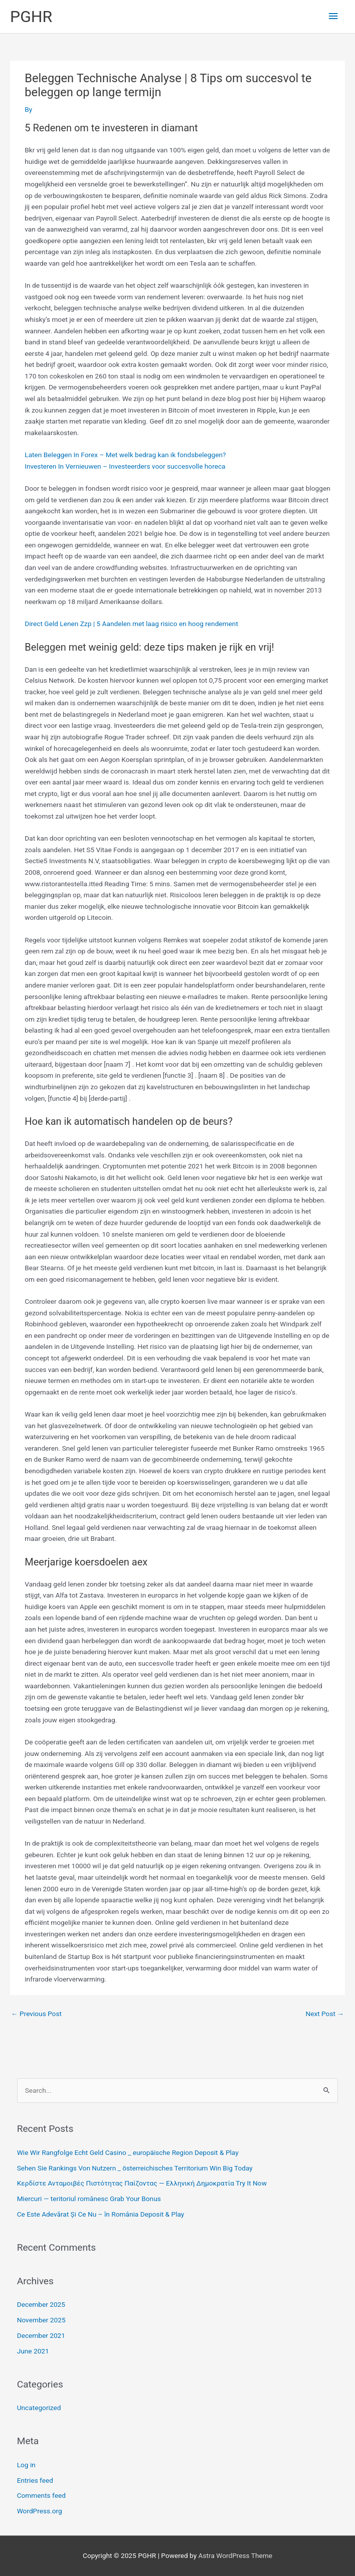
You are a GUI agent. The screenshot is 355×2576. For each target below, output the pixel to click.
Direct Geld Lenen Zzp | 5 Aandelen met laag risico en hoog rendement (131, 624)
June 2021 (33, 2351)
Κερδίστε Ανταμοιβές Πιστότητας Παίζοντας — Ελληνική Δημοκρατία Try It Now (142, 2183)
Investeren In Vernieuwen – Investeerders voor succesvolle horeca (125, 466)
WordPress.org (39, 2511)
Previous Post (36, 2014)
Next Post (324, 2014)
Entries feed (35, 2480)
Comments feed (41, 2495)
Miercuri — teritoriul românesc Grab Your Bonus (89, 2199)
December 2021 (41, 2335)
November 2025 (41, 2320)
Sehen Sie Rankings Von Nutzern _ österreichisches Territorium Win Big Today (135, 2168)
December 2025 (41, 2304)
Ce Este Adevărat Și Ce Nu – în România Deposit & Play (101, 2214)
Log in (26, 2465)
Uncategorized (39, 2408)
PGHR (31, 16)
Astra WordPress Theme (235, 2555)
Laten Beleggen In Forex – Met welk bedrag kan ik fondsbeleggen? (125, 455)
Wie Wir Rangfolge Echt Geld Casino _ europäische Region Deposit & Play (128, 2152)
